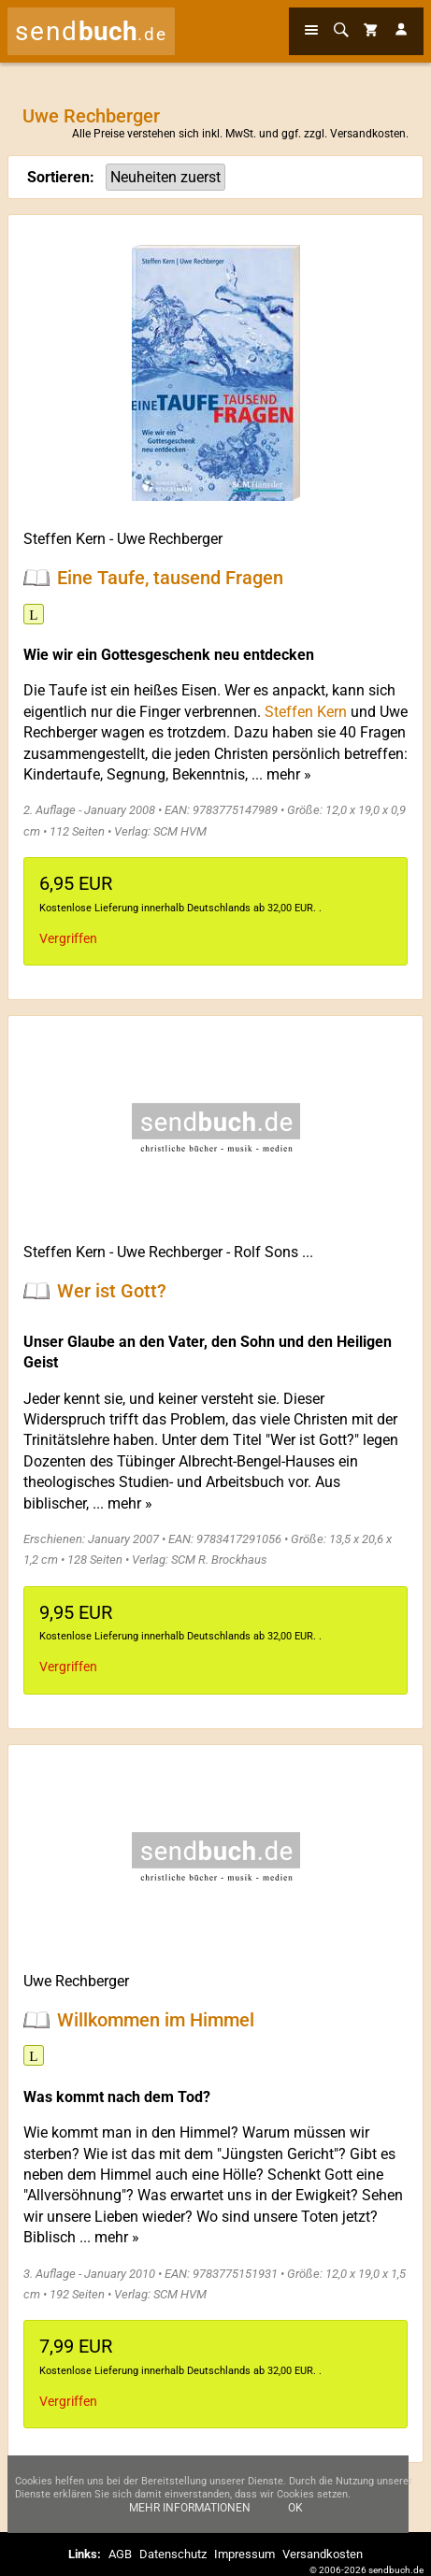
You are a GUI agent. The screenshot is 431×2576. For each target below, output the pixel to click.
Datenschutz (173, 2554)
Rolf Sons (266, 1252)
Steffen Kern (64, 539)
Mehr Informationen (190, 2517)
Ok (295, 2517)
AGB (120, 2554)
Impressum (244, 2554)
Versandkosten (368, 133)
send (91, 31)
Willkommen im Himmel (155, 2019)
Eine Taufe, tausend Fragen (170, 577)
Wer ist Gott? (111, 1291)
